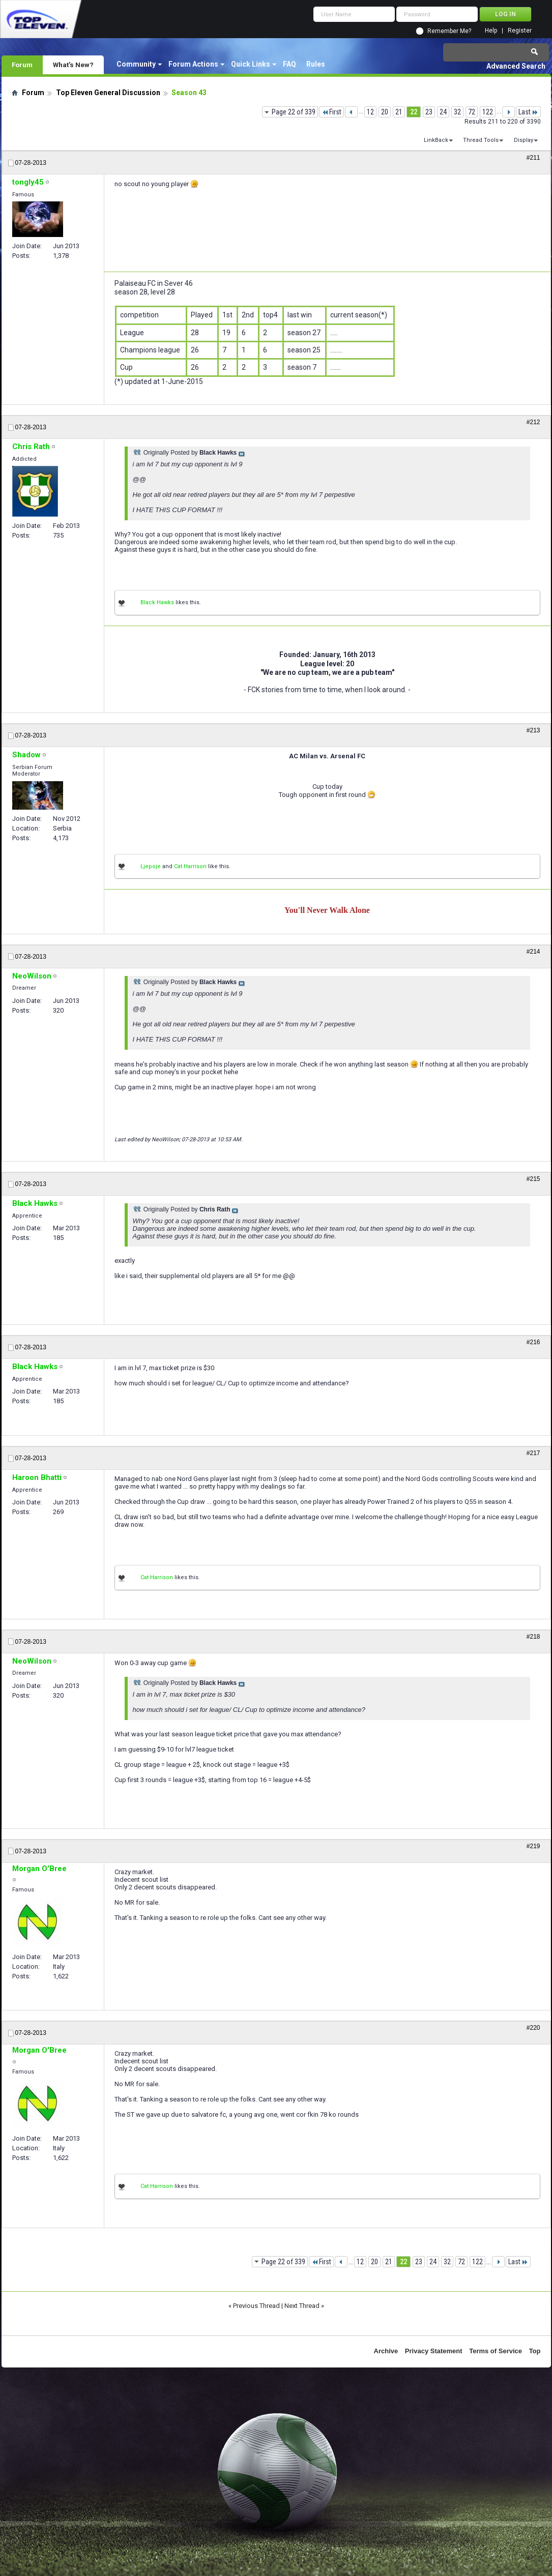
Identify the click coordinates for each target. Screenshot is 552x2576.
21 (398, 112)
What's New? (73, 65)
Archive (386, 2351)
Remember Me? (449, 31)
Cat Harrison (190, 866)
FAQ (289, 64)
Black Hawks (157, 602)
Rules (315, 64)
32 (457, 112)
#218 (533, 1636)
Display (523, 140)
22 (413, 112)
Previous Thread (256, 2305)
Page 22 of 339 (293, 112)
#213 (533, 730)
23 (428, 112)
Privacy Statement (433, 2351)
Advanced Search (515, 66)
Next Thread (301, 2305)
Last (528, 112)
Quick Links (250, 64)
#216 (533, 1342)
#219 (533, 1846)
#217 (533, 1453)
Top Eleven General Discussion (108, 92)
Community (136, 64)
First (331, 112)
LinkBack (436, 140)
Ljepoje (150, 866)
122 (487, 112)
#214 (533, 951)
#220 (533, 2027)
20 (384, 112)
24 (443, 112)
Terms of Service (495, 2351)
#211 (533, 157)
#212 (533, 422)
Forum (22, 65)
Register (520, 31)
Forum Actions (193, 64)
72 (471, 112)
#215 (533, 1178)
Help (491, 31)
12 (370, 112)
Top (535, 2351)
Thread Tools (481, 140)
